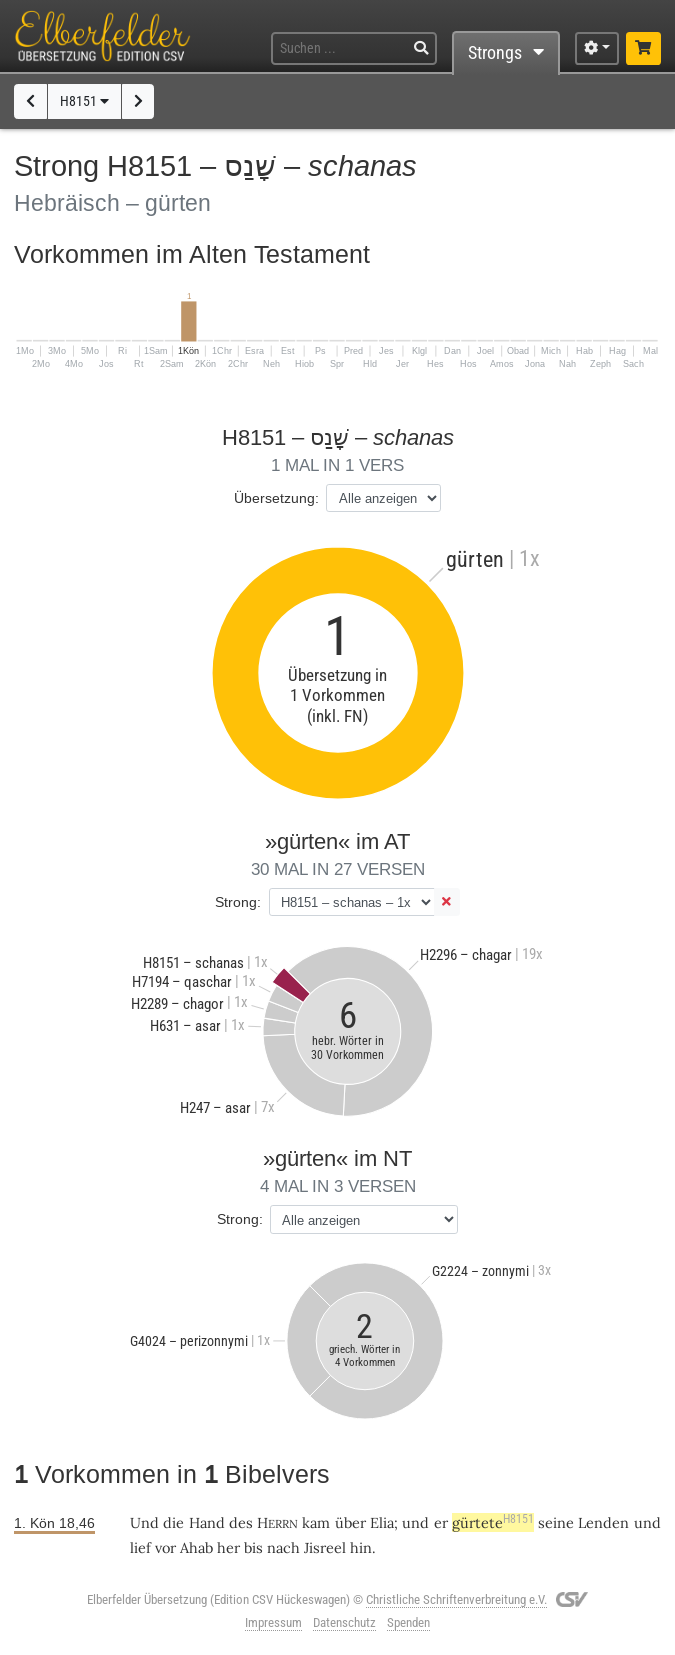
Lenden (603, 1522)
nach (283, 1547)
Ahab (196, 1547)
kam (316, 1522)
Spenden (408, 1622)
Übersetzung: (276, 498)
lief (140, 1547)
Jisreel (325, 1547)
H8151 (84, 101)
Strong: (238, 902)
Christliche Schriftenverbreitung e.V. (456, 1599)
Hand (207, 1522)
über (350, 1522)
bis (253, 1547)
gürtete (493, 1522)
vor (165, 1547)
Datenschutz (344, 1622)
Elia (382, 1522)
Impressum (273, 1622)
